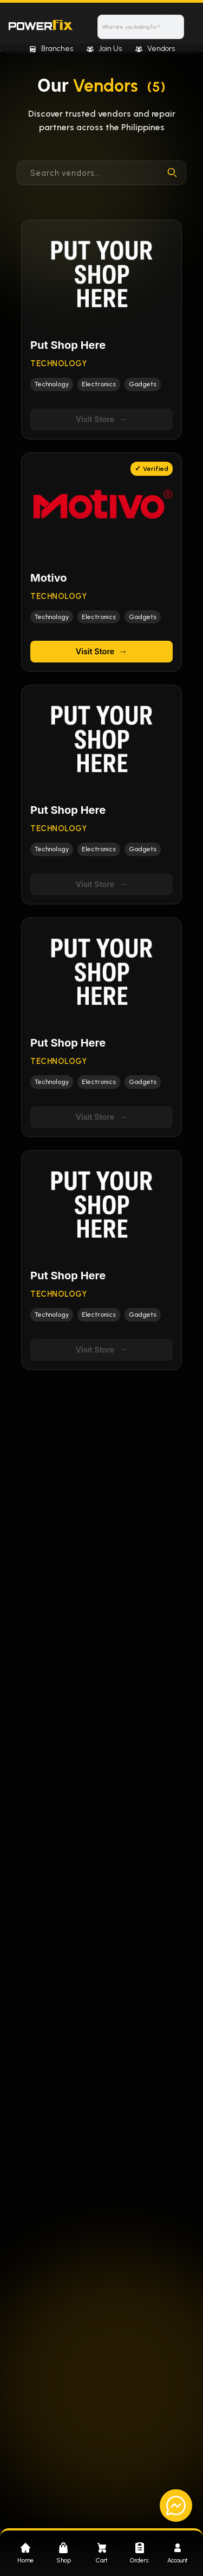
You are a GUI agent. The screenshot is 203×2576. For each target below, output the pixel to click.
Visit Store (102, 419)
